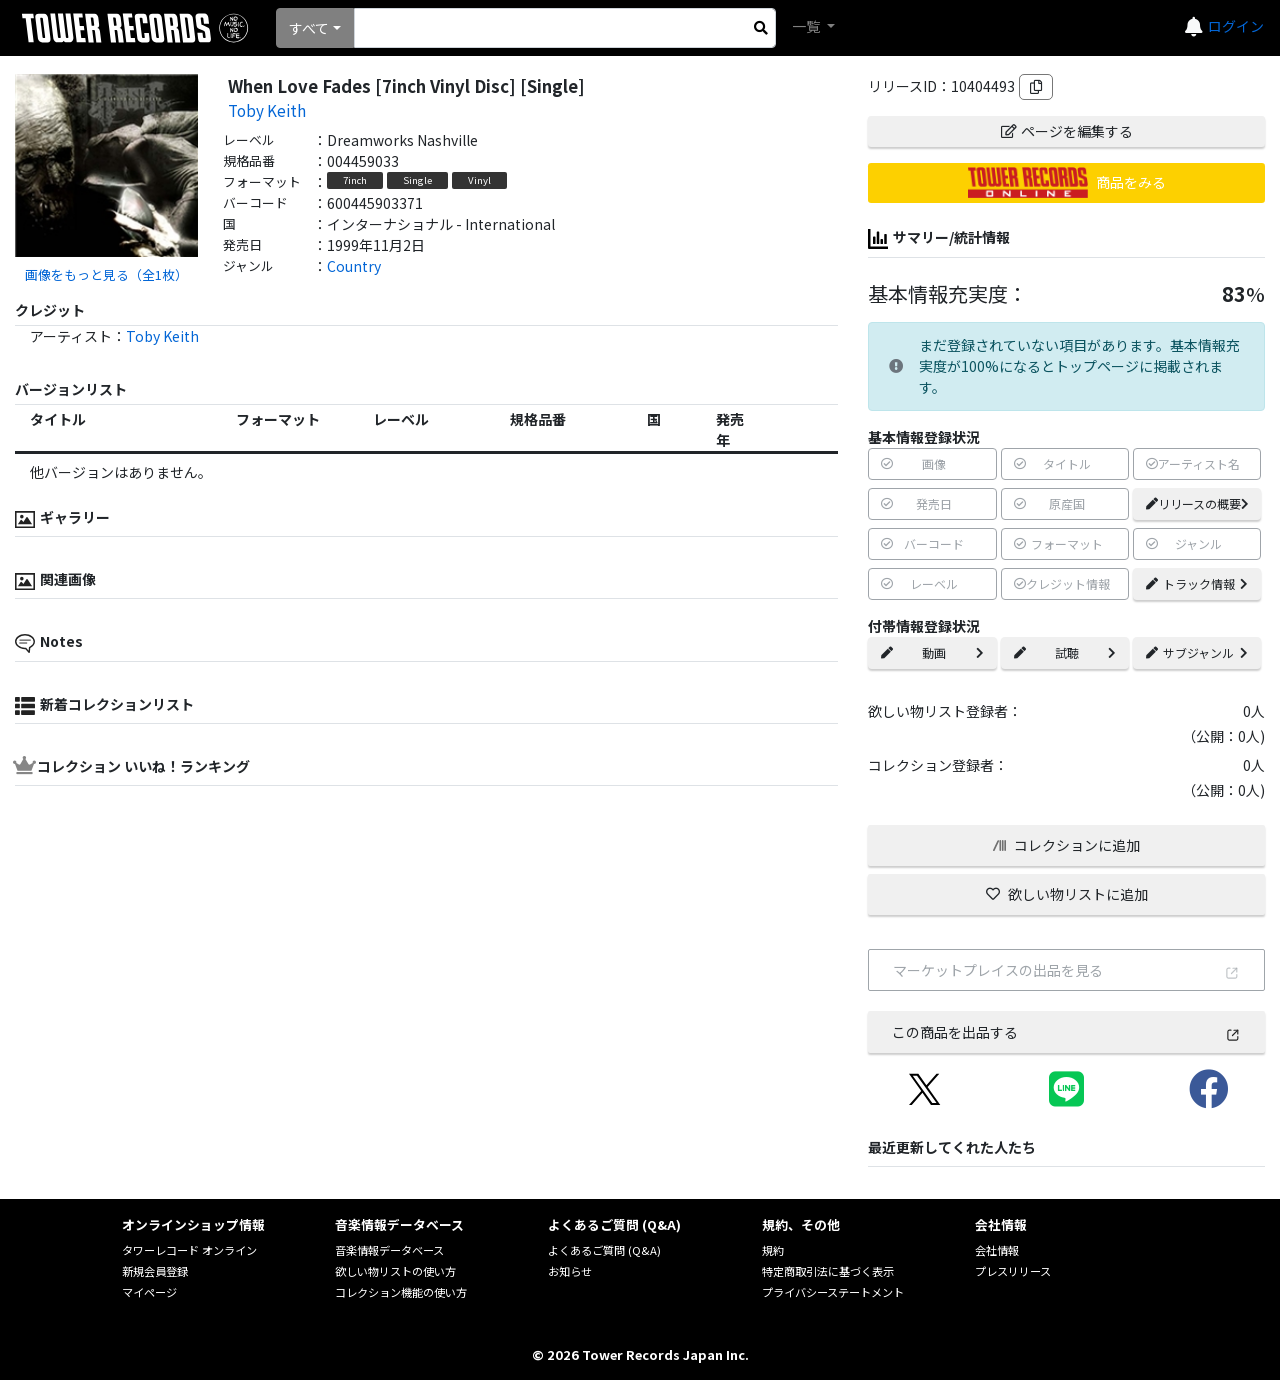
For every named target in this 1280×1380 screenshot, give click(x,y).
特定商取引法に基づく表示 (828, 1271)
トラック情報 (1197, 583)
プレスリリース (1013, 1271)
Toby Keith (267, 110)
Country (354, 266)
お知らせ (570, 1271)
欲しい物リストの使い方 (395, 1271)
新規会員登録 (155, 1271)
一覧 (807, 26)
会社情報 (997, 1250)
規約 (773, 1250)
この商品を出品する (1066, 1032)
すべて (309, 28)
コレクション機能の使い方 (401, 1292)
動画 (932, 652)
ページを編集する (1067, 131)
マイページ (149, 1292)
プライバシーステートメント (833, 1292)
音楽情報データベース (389, 1250)
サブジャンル (1197, 652)
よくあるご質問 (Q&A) (604, 1250)
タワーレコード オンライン (189, 1250)
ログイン (1236, 26)
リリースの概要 (1197, 503)
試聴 (1065, 652)
